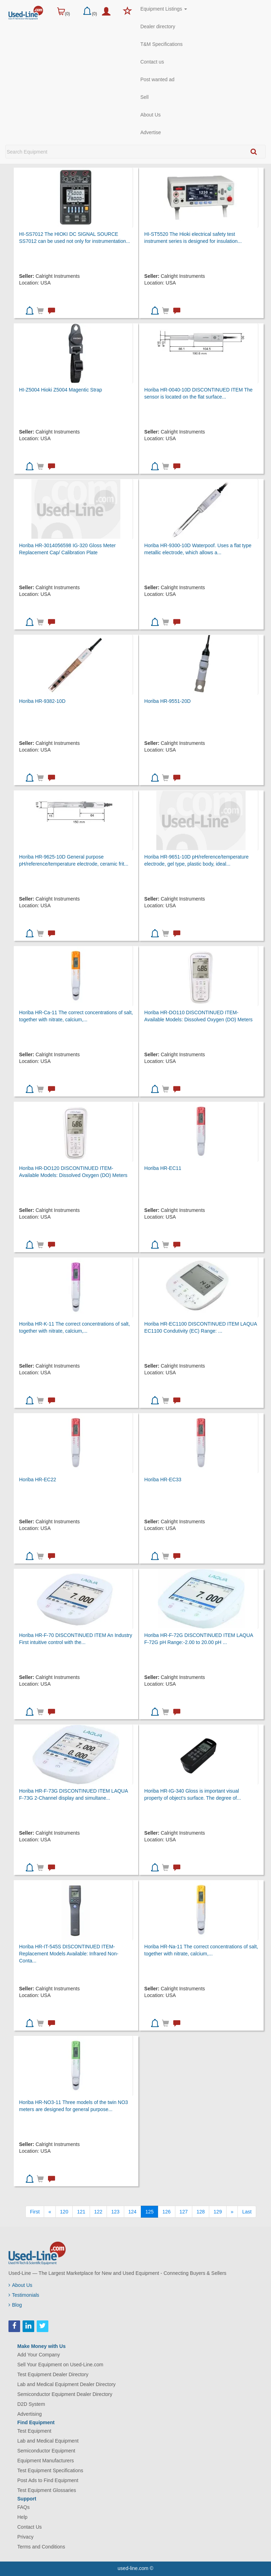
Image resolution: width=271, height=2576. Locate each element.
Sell (144, 97)
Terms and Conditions (41, 2547)
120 (64, 2212)
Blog (15, 2305)
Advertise (150, 132)
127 (184, 2212)
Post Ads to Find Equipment (47, 2480)
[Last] (246, 2212)
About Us (150, 115)
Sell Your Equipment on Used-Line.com (60, 2364)
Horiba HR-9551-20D (167, 701)
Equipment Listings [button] (163, 9)
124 (132, 2212)
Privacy (25, 2537)
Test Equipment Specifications (50, 2470)
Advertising (29, 2414)
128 (201, 2212)
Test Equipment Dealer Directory (53, 2374)
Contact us (152, 62)
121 (81, 2212)
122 (98, 2212)
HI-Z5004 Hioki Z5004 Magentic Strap (60, 390)
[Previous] (50, 2212)
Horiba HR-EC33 (162, 1479)
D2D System (31, 2404)
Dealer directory (157, 26)
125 (149, 2212)
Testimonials (23, 2295)
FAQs (23, 2507)
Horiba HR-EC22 (37, 1479)
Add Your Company (38, 2354)
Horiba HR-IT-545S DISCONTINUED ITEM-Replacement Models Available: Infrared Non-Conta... (68, 1954)
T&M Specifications (161, 44)
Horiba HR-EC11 (162, 1168)
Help (22, 2517)
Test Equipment (34, 2431)
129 (217, 2212)
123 (115, 2212)
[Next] (232, 2212)
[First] (34, 2212)
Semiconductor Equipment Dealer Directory (64, 2394)
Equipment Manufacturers (45, 2460)
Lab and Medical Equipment (48, 2441)
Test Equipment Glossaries (46, 2490)
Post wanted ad (157, 79)
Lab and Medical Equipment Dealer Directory (66, 2384)
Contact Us (29, 2527)
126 (166, 2212)
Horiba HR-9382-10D (42, 701)
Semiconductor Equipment (46, 2451)
